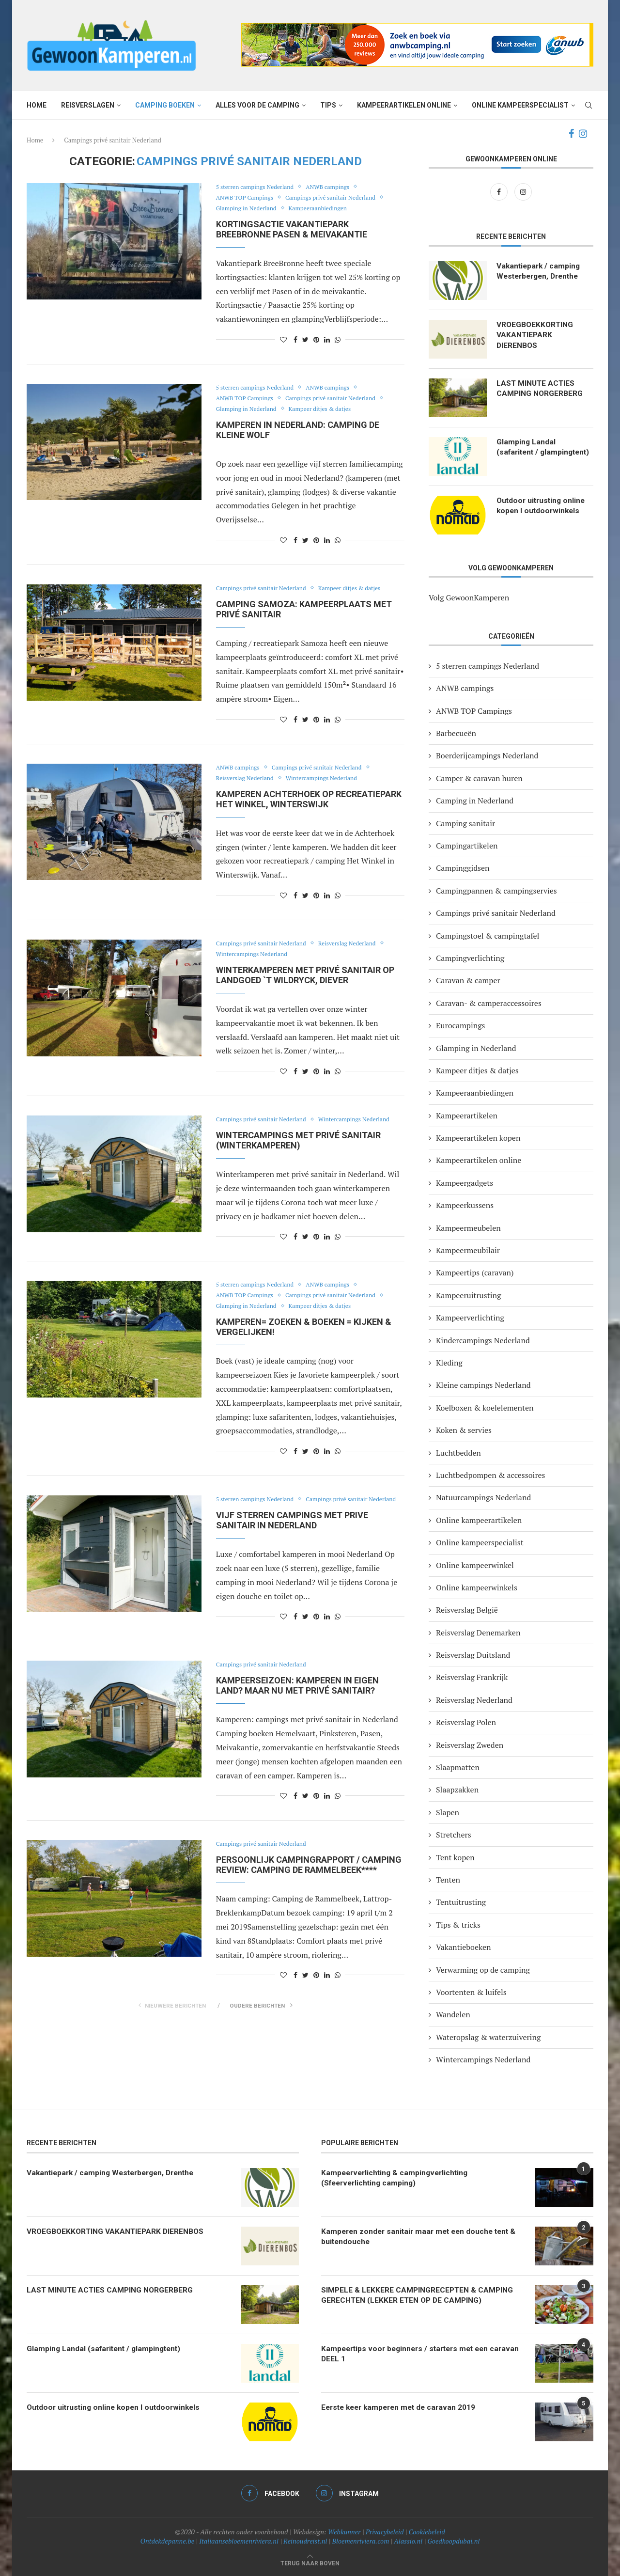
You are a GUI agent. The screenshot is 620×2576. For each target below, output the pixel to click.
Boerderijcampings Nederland (487, 755)
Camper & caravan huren (479, 778)
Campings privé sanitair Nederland (338, 198)
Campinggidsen (463, 868)
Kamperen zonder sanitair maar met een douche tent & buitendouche (422, 2237)
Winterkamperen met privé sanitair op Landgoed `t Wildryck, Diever (305, 975)
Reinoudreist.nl (305, 2540)
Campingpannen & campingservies (496, 890)
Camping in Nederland (474, 800)
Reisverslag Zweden (469, 1745)
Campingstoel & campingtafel (487, 935)
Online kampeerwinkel (475, 1565)
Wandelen (453, 2014)
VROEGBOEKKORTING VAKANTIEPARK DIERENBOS (535, 335)
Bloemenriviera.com (360, 2540)
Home (36, 105)
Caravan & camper (468, 980)
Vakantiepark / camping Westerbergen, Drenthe (540, 272)
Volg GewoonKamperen (469, 597)
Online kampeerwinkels (476, 1587)
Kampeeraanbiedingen (324, 208)
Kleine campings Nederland (483, 1385)
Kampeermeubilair (468, 1250)
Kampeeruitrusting (468, 1295)
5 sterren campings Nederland (258, 187)
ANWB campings (335, 187)
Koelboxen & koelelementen (485, 1407)
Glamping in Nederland (248, 208)
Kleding (449, 1362)
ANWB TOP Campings (247, 198)
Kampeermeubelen (468, 1228)
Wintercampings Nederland (328, 778)
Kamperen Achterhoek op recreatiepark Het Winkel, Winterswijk (309, 799)
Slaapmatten (458, 1767)
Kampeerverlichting (470, 1317)
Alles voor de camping (257, 105)
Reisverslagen (87, 105)
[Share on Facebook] (295, 339)
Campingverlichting (470, 958)
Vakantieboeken (463, 1947)
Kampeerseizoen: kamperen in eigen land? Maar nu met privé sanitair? (297, 1696)
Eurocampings (460, 1025)
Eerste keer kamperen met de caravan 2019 (402, 2407)
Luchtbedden (458, 1452)
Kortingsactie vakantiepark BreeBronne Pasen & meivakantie (291, 229)
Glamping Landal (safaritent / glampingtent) (526, 453)
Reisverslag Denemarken (478, 1632)
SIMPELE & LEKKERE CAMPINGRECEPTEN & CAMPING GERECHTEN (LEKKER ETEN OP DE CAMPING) (418, 2296)
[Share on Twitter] (305, 339)
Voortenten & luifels (471, 1992)
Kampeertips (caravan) (475, 1272)
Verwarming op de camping (483, 1969)
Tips (328, 105)
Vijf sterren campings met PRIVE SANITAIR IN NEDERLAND (292, 1531)
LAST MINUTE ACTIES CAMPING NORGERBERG (540, 389)
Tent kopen (455, 1857)
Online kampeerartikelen (479, 1520)
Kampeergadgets (464, 1183)
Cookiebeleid (427, 2531)
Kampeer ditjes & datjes (326, 409)
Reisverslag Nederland (247, 778)
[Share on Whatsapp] (338, 339)
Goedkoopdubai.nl (453, 2540)
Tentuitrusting (461, 1902)
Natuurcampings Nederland (483, 1497)
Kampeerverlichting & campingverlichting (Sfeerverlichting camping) (397, 2178)
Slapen (447, 1812)
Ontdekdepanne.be (167, 2540)
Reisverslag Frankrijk (472, 1677)
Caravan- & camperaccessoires (489, 1003)
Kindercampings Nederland (483, 1340)
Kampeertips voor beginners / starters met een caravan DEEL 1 (408, 2354)
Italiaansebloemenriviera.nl (239, 2540)
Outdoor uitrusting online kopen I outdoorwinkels (542, 506)
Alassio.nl (408, 2540)
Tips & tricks (458, 1924)
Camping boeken (165, 105)
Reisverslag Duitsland (473, 1654)
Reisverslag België (467, 1609)
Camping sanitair (465, 823)
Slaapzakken (457, 1789)
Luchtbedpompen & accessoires (490, 1475)
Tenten (448, 1879)
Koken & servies (464, 1430)
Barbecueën (456, 733)
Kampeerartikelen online (404, 105)
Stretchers (453, 1834)
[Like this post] (283, 339)
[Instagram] (583, 134)
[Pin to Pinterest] (316, 339)
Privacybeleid (385, 2531)
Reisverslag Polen (466, 1722)
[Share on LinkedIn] (327, 339)
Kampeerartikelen (466, 1115)
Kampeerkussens (465, 1205)
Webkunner (344, 2531)
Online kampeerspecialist (520, 105)
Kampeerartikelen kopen (478, 1137)
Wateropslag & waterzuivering (488, 2037)
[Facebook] (571, 134)
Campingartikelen (466, 845)
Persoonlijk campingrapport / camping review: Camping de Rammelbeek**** (309, 1875)
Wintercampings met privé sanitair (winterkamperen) (298, 1140)
